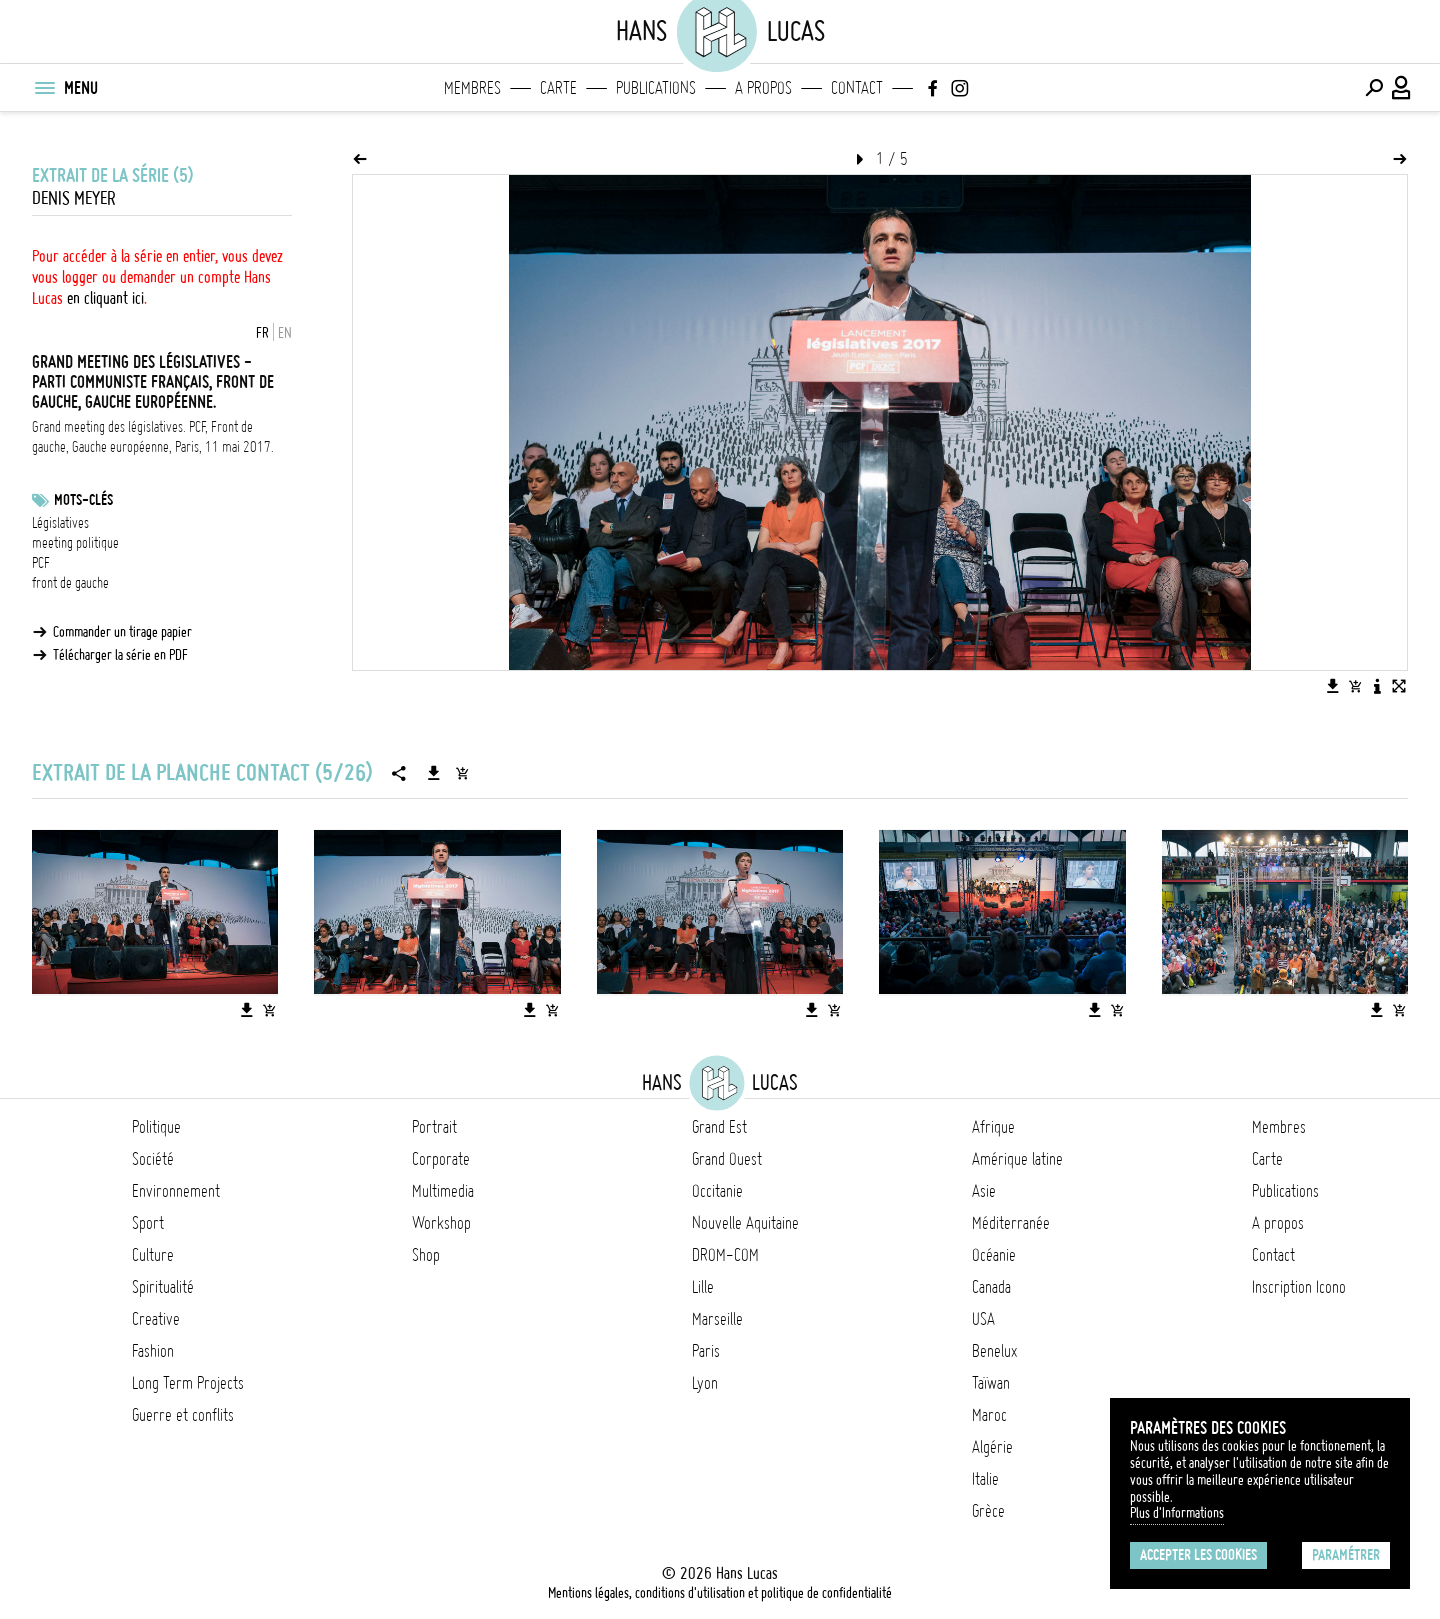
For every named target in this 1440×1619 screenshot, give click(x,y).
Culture (153, 1255)
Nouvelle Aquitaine (745, 1223)
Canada (991, 1287)
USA (983, 1319)
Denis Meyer (74, 198)
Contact (857, 88)
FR (262, 333)
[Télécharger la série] (434, 773)
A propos (763, 88)
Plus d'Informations (1177, 1513)
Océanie (994, 1255)
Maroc (989, 1415)
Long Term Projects (188, 1383)
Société (153, 1159)
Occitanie (717, 1191)
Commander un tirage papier (122, 632)
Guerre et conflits (183, 1415)
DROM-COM (725, 1255)
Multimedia (443, 1191)
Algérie (992, 1447)
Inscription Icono (1299, 1287)
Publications (656, 88)
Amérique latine (1017, 1159)
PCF (41, 563)
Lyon (705, 1383)
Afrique (993, 1127)
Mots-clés (83, 500)
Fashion (153, 1351)
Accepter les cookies (1198, 1555)
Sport (148, 1223)
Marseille (717, 1319)
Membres (472, 88)
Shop (426, 1255)
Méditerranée (1011, 1223)
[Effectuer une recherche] (1374, 88)
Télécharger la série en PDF (120, 655)
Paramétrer (1346, 1555)
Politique (156, 1127)
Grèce (988, 1511)
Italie (985, 1479)
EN (285, 333)
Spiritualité (163, 1287)
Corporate (441, 1159)
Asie (984, 1191)
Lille (703, 1287)
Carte (558, 88)
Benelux (994, 1351)
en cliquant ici (105, 298)
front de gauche (70, 583)
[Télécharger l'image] (1333, 686)
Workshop (441, 1223)
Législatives (60, 523)
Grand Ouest (727, 1159)
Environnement (176, 1191)
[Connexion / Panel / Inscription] (1402, 88)
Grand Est (719, 1127)
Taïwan (991, 1383)
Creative (156, 1319)
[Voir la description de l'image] (1377, 686)
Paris (706, 1351)
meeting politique (75, 543)
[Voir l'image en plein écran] (1399, 686)
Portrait (434, 1127)
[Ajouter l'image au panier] (1355, 686)
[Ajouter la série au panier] (462, 773)
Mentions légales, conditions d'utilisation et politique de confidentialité (720, 1593)
